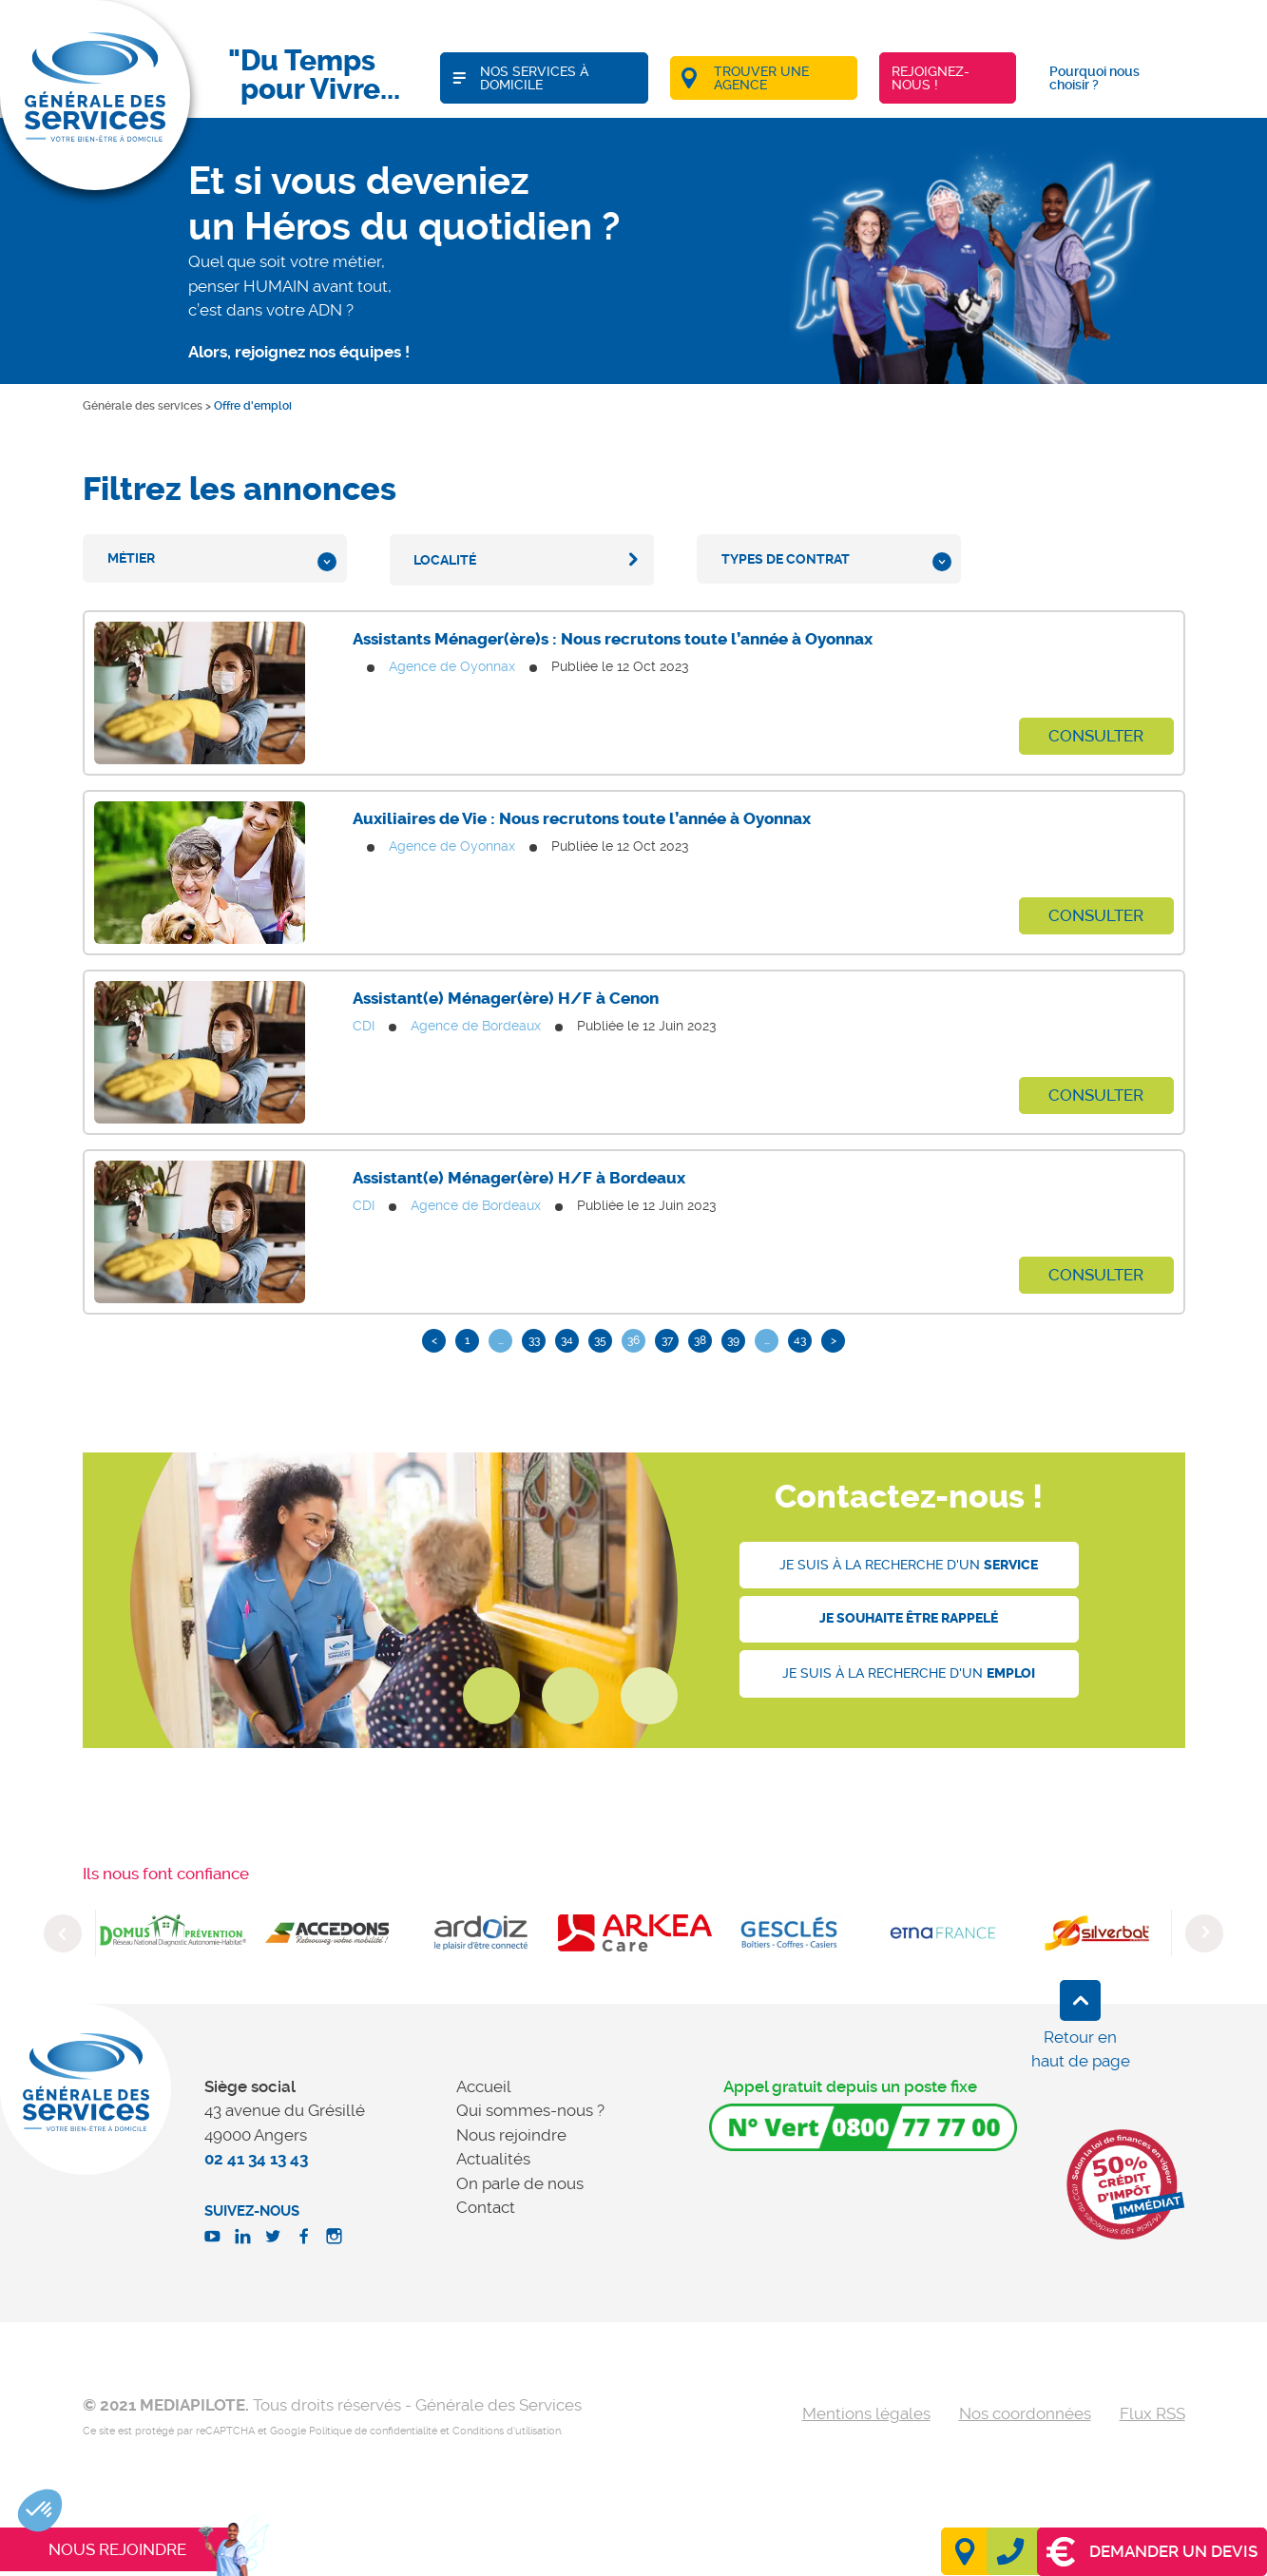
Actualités (493, 2158)
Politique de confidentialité (373, 2431)
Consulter (1095, 735)
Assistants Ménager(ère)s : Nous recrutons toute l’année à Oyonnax (613, 638)
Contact (485, 2207)
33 (534, 1340)
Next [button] (1204, 1933)
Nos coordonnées (1025, 2413)
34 (567, 1340)
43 (800, 1340)
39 (733, 1340)
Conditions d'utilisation (506, 2431)
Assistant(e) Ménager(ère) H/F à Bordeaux (519, 1177)
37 (667, 1340)
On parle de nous (520, 2183)
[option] (173, 1932)
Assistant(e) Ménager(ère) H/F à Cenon (506, 998)
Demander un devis (1151, 2551)
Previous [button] (63, 1933)
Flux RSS (1152, 2413)
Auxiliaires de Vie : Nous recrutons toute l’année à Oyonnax (582, 818)
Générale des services (142, 406)
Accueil (483, 2086)
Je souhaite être (908, 1618)
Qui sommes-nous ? (530, 2110)
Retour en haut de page (1080, 2049)
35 (600, 1340)
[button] (40, 2510)
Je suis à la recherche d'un (908, 1565)
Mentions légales (866, 2413)
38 (700, 1340)
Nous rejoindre (511, 2134)
